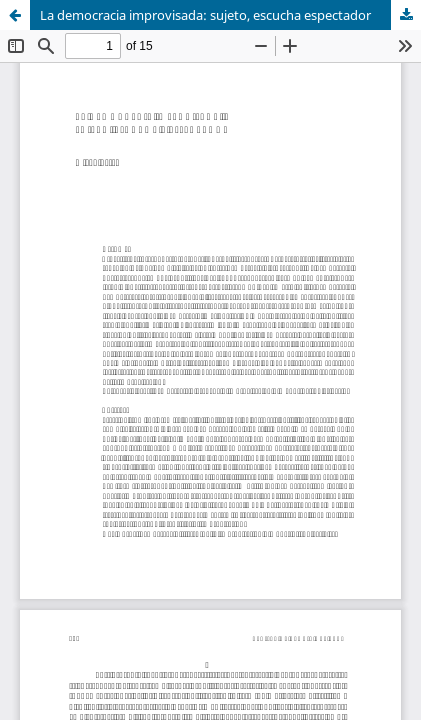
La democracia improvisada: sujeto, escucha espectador (205, 15)
